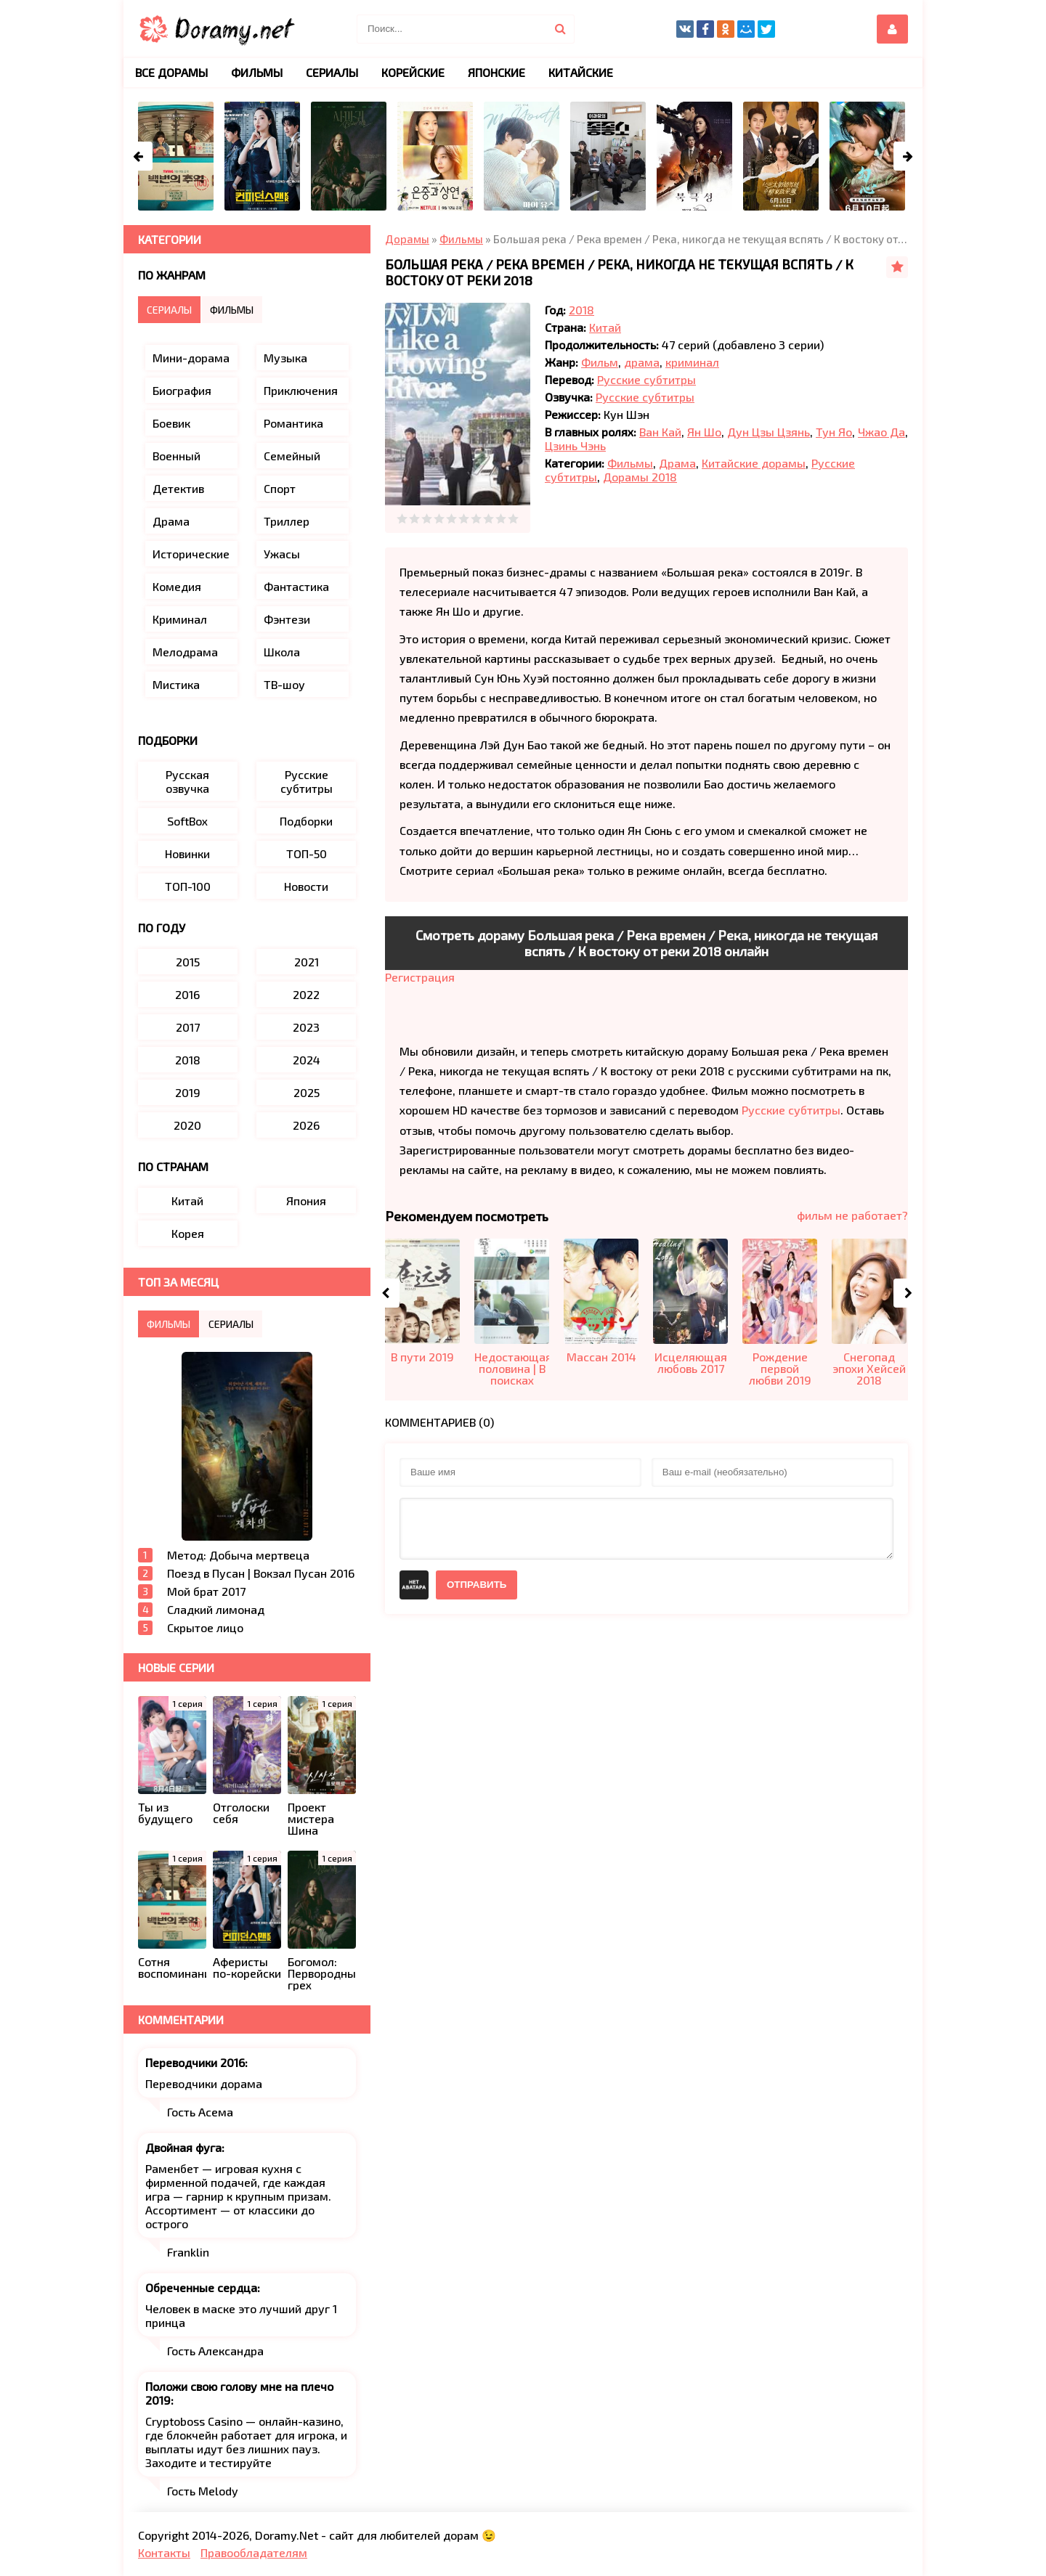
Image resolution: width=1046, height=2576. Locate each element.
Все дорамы (171, 72)
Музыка (285, 357)
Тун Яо (834, 432)
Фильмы (630, 463)
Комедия (177, 586)
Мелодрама (185, 652)
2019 (187, 1092)
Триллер (286, 521)
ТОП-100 (188, 886)
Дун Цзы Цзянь (768, 432)
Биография (182, 390)
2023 (306, 1027)
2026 (306, 1125)
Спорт (280, 488)
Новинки (187, 853)
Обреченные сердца (201, 2287)
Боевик (171, 423)
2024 (306, 1060)
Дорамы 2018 (640, 477)
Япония (306, 1200)
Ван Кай (660, 432)
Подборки (306, 821)
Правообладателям (253, 2552)
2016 (187, 994)
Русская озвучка (187, 781)
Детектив (178, 488)
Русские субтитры (646, 379)
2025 (306, 1092)
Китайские (580, 72)
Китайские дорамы (754, 463)
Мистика (176, 684)
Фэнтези (287, 619)
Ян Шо (704, 432)
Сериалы (332, 72)
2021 (306, 962)
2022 (306, 994)
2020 (187, 1125)
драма (642, 362)
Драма (677, 463)
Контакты (164, 2552)
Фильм (599, 362)
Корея (187, 1233)
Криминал (180, 619)
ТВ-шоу (284, 684)
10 (513, 519)
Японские (496, 72)
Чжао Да (881, 432)
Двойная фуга (183, 2147)
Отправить (476, 1584)
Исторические (191, 554)
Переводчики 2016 (195, 2062)
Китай (605, 327)
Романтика (293, 423)
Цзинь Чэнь (575, 445)
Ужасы (282, 554)
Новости (306, 886)
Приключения (301, 390)
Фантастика (296, 586)
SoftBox (187, 821)
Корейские (413, 72)
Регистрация (420, 977)
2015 (188, 962)
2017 (188, 1027)
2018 (581, 310)
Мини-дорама (191, 357)
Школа (282, 652)
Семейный (292, 455)
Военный (176, 455)
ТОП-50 (306, 853)
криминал (692, 362)
